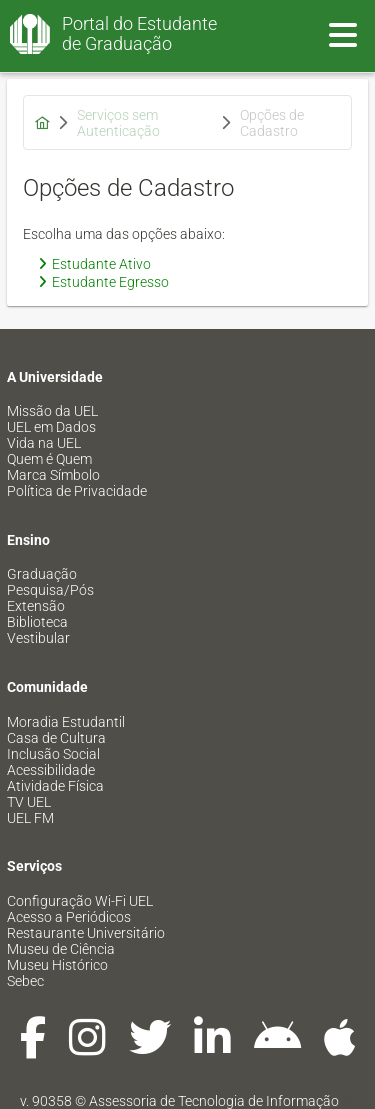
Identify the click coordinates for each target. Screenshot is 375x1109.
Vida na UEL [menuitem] (44, 443)
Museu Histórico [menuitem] (57, 965)
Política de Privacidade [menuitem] (77, 491)
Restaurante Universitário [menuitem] (86, 933)
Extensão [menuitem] (36, 606)
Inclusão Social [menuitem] (53, 754)
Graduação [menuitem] (42, 574)
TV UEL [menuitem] (29, 802)
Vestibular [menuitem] (38, 638)
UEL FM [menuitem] (30, 818)
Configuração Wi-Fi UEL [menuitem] (80, 901)
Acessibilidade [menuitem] (51, 770)
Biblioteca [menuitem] (37, 622)
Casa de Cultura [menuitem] (56, 738)
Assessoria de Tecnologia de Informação (214, 1101)
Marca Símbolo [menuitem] (53, 475)
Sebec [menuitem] (25, 981)
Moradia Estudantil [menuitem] (66, 722)
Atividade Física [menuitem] (55, 786)
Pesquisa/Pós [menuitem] (50, 590)
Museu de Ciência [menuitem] (61, 949)
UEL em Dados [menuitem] (51, 427)
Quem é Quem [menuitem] (49, 459)
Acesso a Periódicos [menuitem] (69, 917)
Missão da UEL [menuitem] (52, 411)
